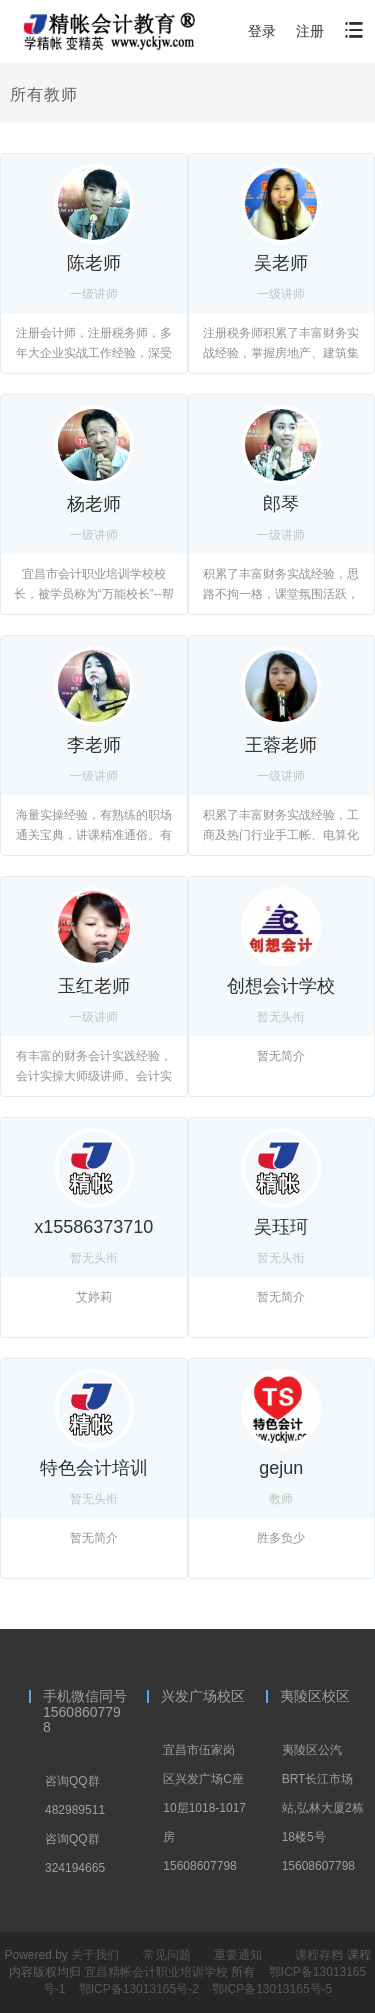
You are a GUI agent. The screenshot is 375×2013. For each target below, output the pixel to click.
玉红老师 (94, 986)
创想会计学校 (281, 986)
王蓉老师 (281, 745)
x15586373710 (93, 1227)
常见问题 (167, 1955)
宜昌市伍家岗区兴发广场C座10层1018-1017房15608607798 (204, 1808)
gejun (281, 1468)
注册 (310, 31)
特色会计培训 (94, 1468)
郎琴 (281, 504)
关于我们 (95, 1955)
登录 (262, 31)
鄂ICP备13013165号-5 (272, 1989)
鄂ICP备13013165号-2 (140, 1989)
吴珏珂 (281, 1227)
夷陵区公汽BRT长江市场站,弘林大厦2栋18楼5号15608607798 (323, 1808)
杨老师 (94, 504)
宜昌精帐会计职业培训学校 (157, 1972)
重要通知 (238, 1955)
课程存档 (319, 1955)
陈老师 (94, 263)
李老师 (94, 745)
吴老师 (281, 263)
